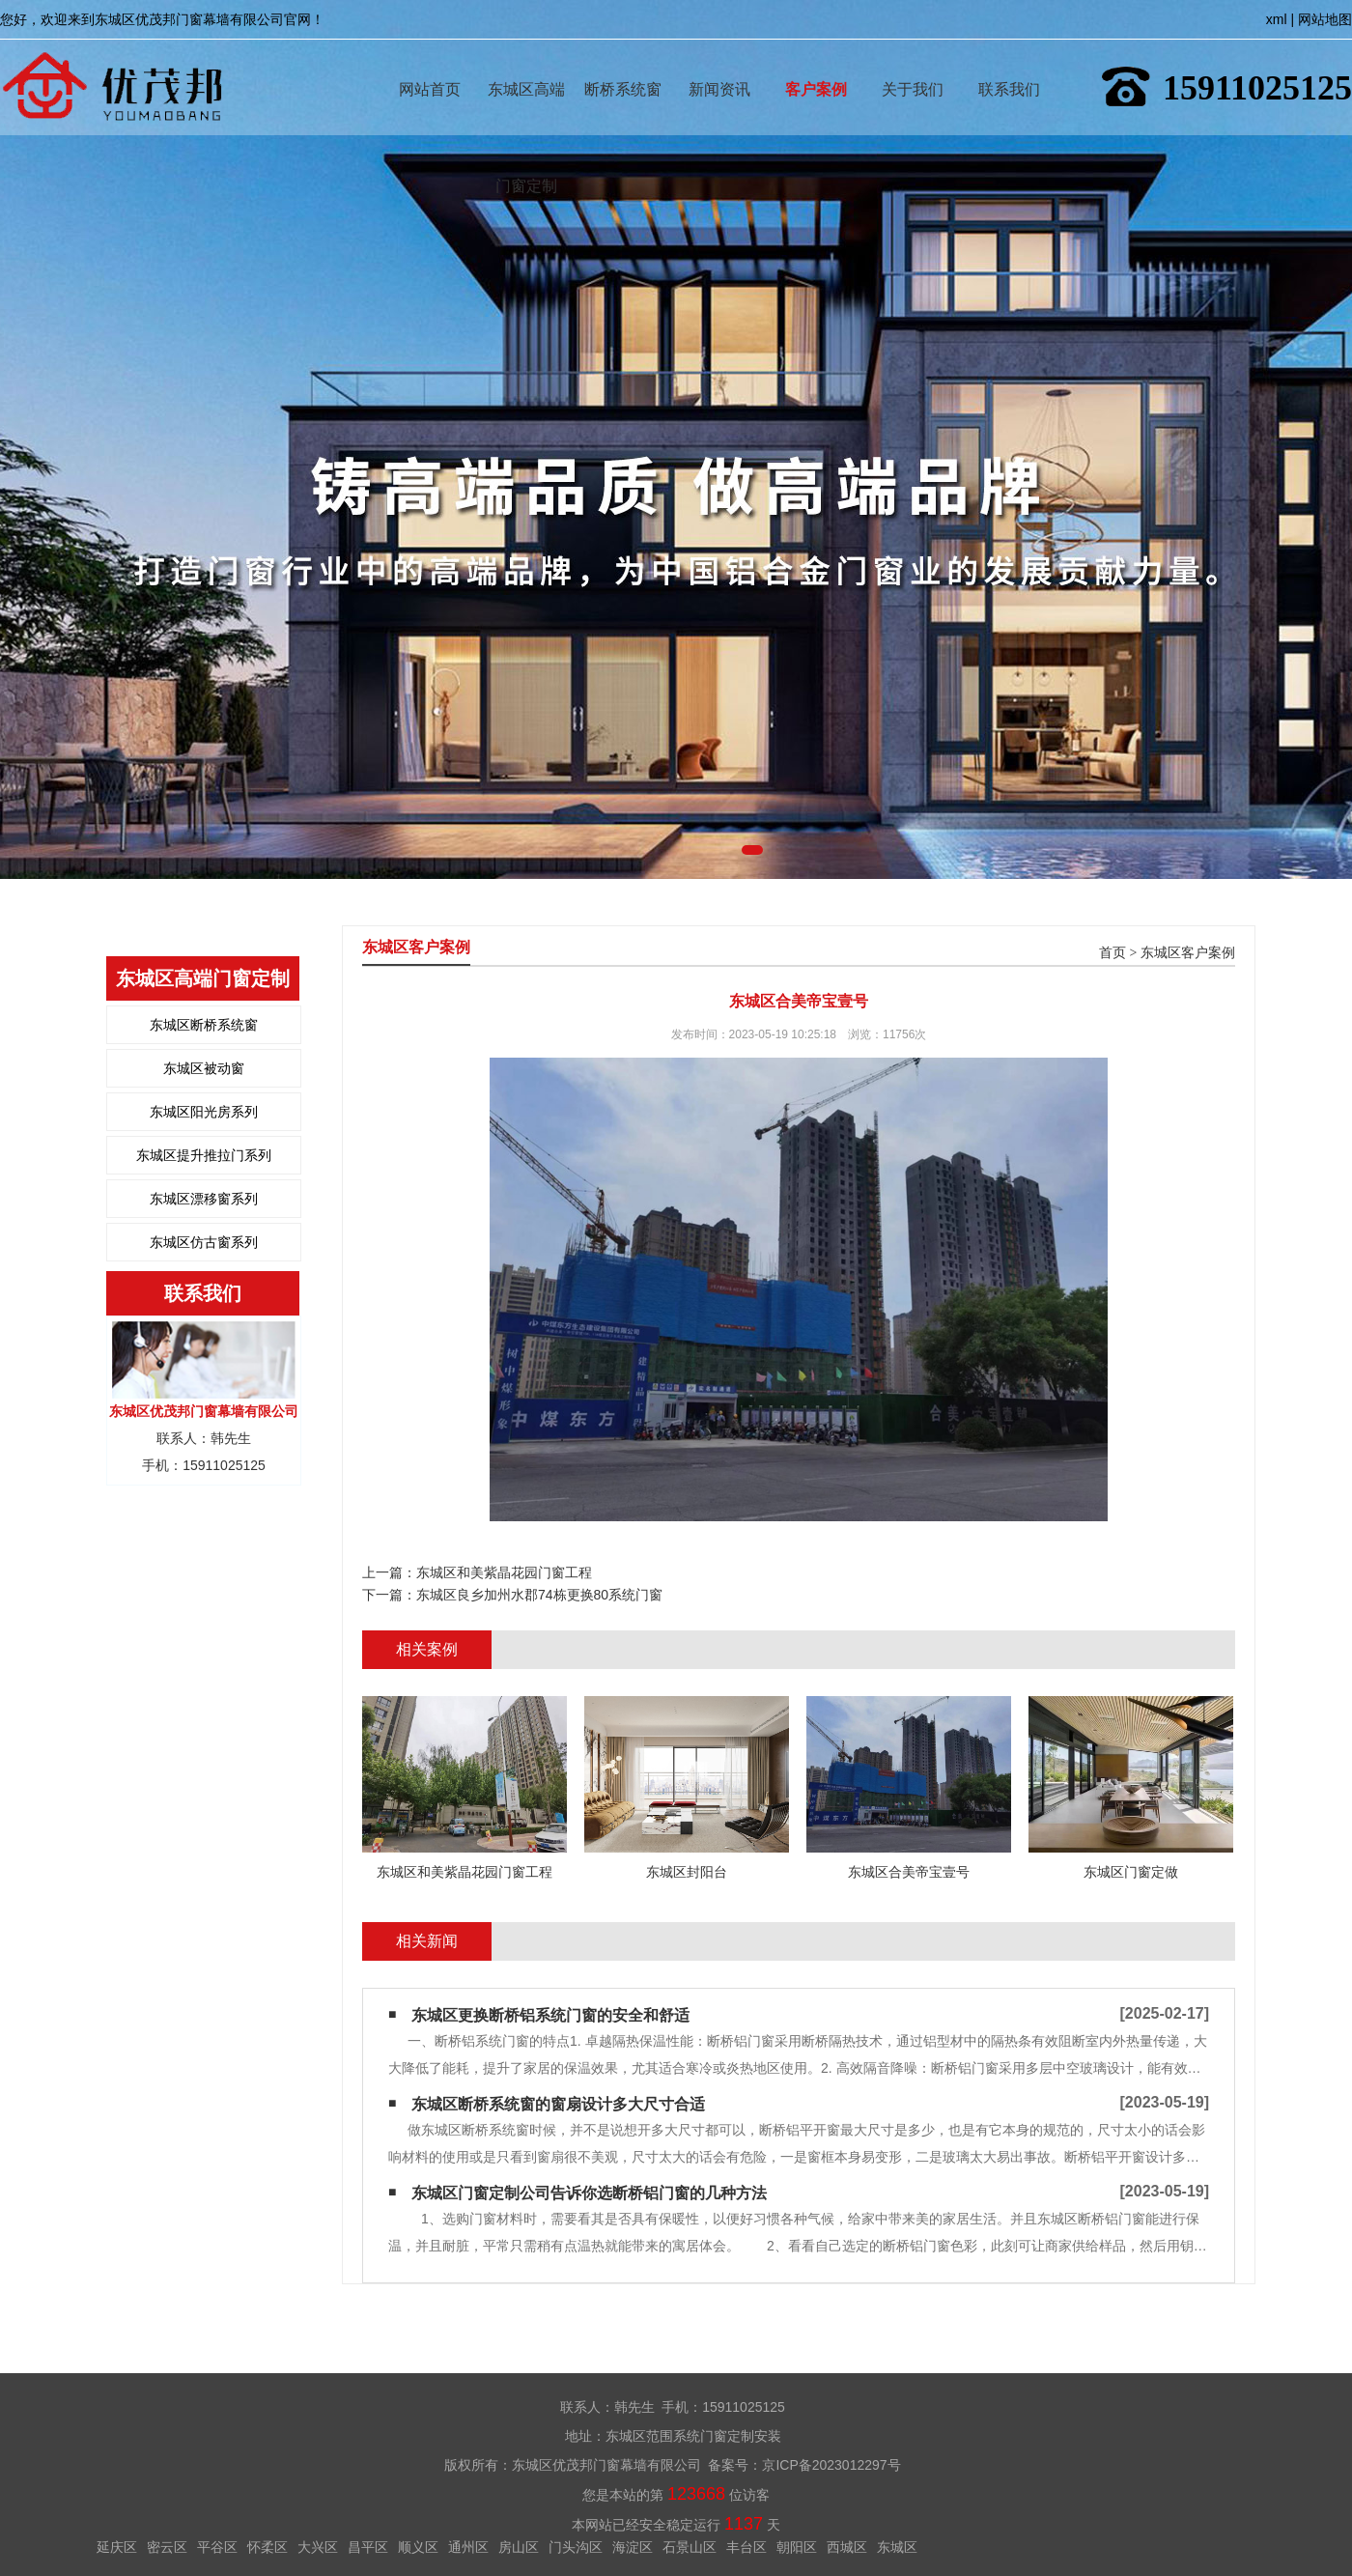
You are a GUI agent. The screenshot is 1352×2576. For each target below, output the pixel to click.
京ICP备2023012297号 (831, 2465)
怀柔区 (267, 2547)
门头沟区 (576, 2547)
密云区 (167, 2547)
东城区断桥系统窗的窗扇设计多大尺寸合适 (558, 2104)
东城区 (897, 2547)
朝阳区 (796, 2547)
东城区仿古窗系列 (204, 1242)
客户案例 (816, 61)
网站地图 (1325, 19)
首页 (1112, 953)
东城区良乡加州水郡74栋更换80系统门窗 (539, 1594)
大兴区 (317, 2547)
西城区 (847, 2547)
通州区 (468, 2547)
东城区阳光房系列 (204, 1111)
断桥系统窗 (622, 61)
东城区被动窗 (203, 1068)
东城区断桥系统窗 (204, 1025)
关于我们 (912, 61)
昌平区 (368, 2547)
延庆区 (117, 2547)
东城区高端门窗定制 (526, 61)
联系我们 (1009, 61)
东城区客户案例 (1188, 953)
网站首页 (429, 61)
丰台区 (746, 2547)
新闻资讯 (719, 61)
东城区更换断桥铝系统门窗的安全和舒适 (550, 2015)
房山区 (518, 2547)
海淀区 (632, 2547)
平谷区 (217, 2547)
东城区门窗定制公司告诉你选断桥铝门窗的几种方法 (589, 2193)
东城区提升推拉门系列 (203, 1155)
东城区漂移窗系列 (204, 1198)
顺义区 (418, 2547)
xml (1276, 19)
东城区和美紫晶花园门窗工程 (504, 1572)
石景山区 (689, 2547)
